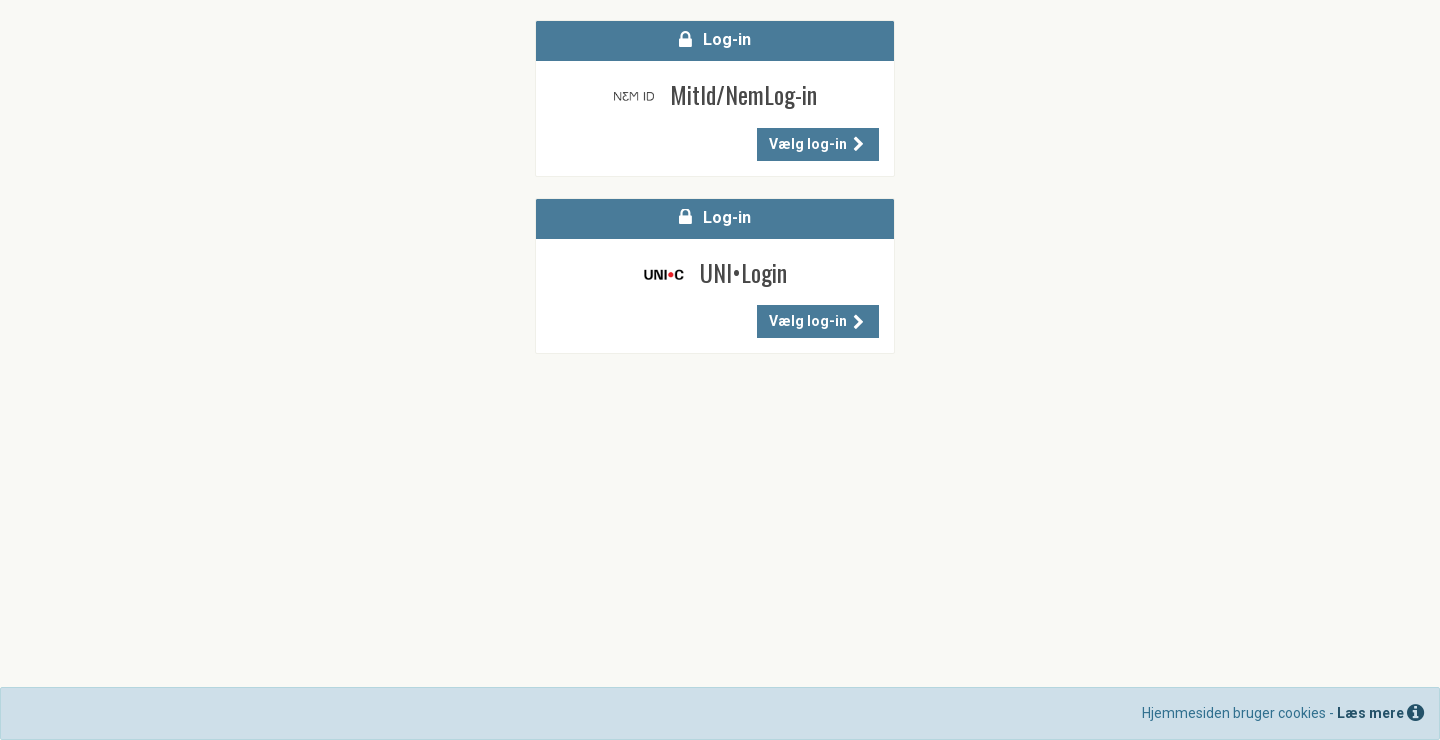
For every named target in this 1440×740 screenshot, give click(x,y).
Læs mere (1380, 713)
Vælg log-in (816, 144)
